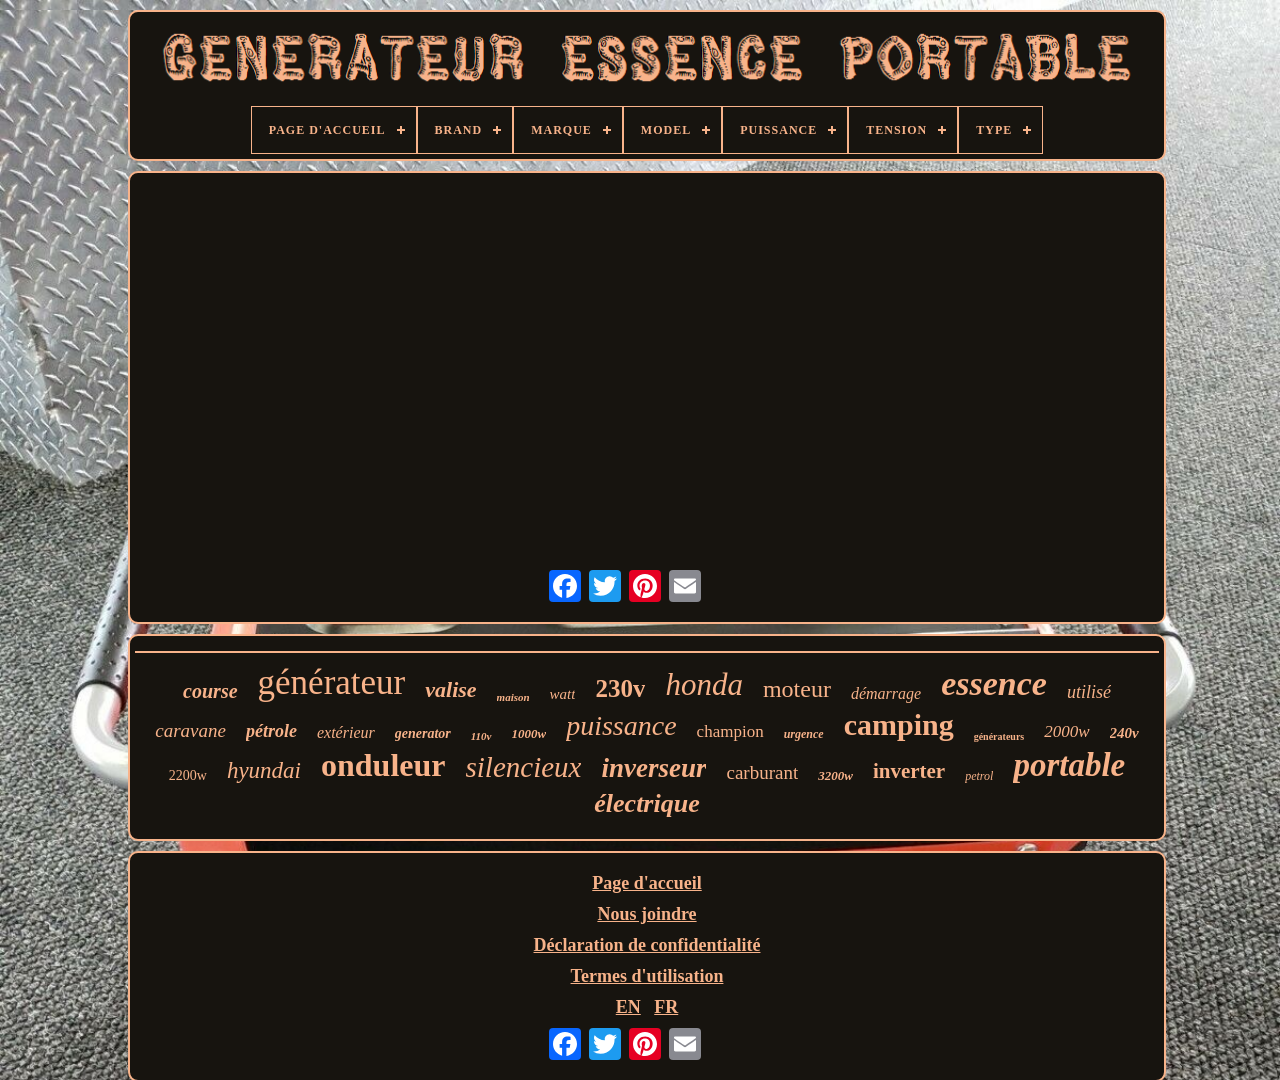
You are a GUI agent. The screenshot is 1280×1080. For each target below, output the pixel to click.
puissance (621, 725)
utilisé (1089, 692)
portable (1069, 765)
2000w (1066, 731)
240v (1124, 733)
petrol (979, 776)
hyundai (264, 770)
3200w (835, 775)
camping (899, 724)
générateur (332, 682)
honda (704, 684)
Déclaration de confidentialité (647, 945)
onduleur (383, 765)
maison (513, 697)
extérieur (346, 732)
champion (730, 731)
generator (423, 733)
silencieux (524, 767)
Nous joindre (646, 914)
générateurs (999, 736)
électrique (646, 803)
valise (450, 689)
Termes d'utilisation (647, 976)
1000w (529, 733)
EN (628, 1007)
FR (666, 1007)
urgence (804, 734)
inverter (909, 771)
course (210, 691)
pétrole (271, 731)
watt (563, 694)
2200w (188, 775)
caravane (190, 730)
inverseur (653, 768)
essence (994, 683)
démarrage (886, 693)
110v (481, 736)
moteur (797, 689)
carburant (762, 772)
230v (620, 688)
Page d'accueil (646, 883)
